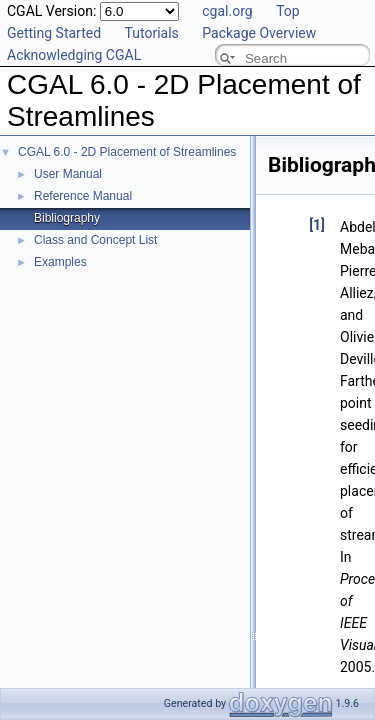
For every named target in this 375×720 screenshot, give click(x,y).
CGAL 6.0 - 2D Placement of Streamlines (127, 152)
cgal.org (227, 11)
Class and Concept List (95, 240)
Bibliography (67, 218)
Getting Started (54, 33)
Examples (60, 262)
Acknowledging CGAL (74, 55)
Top (288, 11)
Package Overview (259, 33)
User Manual (68, 174)
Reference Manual (83, 196)
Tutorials (152, 33)
